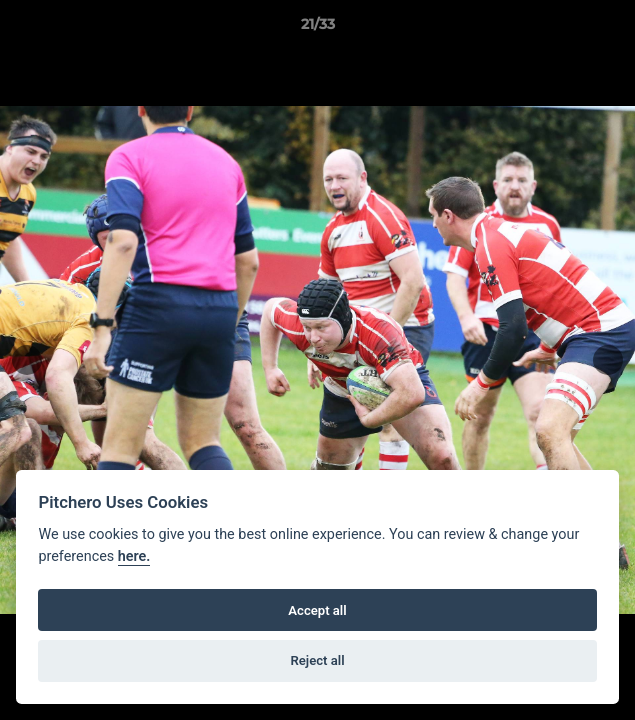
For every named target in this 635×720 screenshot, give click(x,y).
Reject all (317, 660)
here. (134, 556)
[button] (611, 29)
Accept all (317, 610)
